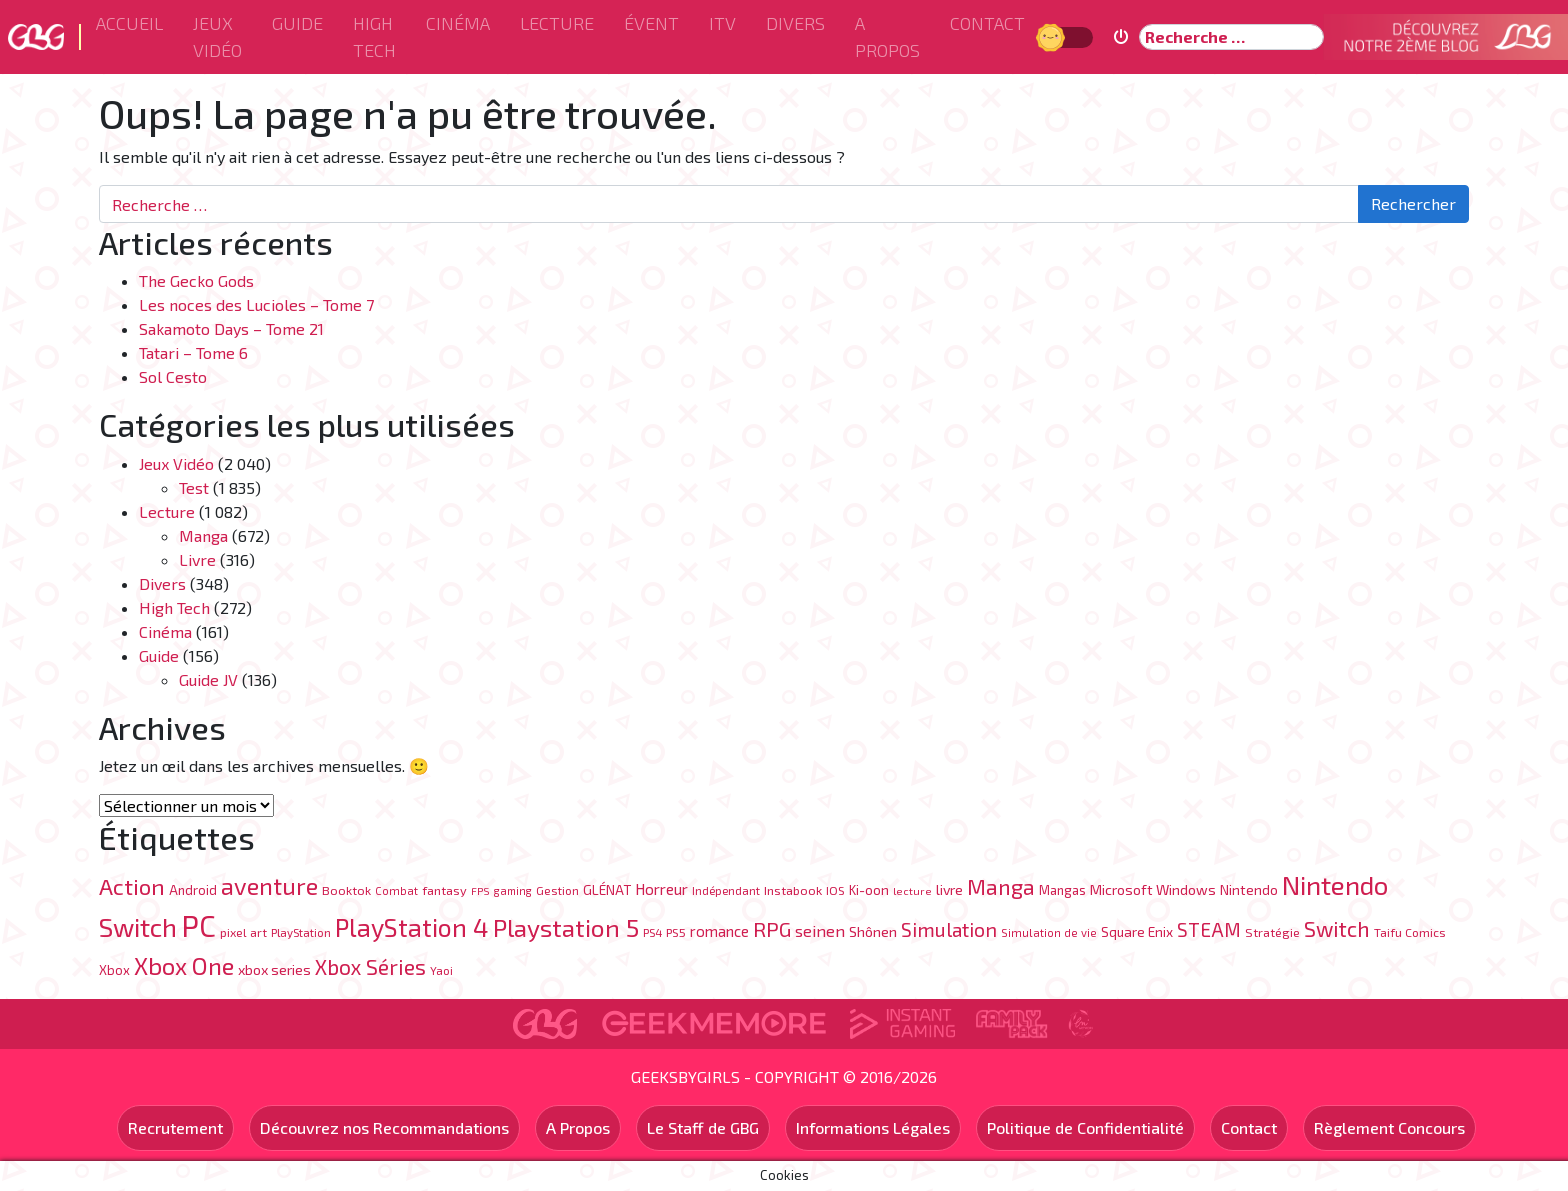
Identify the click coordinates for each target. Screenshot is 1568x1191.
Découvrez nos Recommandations (384, 1127)
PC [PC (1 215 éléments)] (198, 925)
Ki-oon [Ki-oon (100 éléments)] (869, 889)
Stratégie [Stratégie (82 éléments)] (1272, 932)
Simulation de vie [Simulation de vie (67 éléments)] (1049, 932)
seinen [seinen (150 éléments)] (820, 930)
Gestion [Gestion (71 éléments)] (557, 890)
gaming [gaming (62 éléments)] (513, 890)
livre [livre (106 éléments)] (949, 889)
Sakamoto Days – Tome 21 (231, 328)
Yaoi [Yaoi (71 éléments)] (441, 970)
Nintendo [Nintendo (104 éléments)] (1249, 889)
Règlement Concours (1389, 1127)
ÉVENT (651, 23)
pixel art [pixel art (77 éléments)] (243, 932)
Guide (297, 23)
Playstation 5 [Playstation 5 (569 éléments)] (566, 927)
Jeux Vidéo (217, 36)
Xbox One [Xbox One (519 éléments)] (184, 965)
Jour (1053, 36)
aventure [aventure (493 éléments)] (269, 885)
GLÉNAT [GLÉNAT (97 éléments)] (607, 889)
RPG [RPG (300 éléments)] (772, 928)
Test (194, 487)
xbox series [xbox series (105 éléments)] (274, 969)
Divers (795, 23)
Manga (203, 535)
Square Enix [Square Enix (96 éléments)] (1137, 931)
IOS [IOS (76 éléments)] (835, 890)
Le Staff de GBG (703, 1127)
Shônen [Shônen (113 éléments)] (873, 931)
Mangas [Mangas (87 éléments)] (1062, 890)
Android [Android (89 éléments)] (193, 890)
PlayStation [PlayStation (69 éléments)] (301, 932)
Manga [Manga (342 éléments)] (1001, 886)
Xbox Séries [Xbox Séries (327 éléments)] (370, 966)
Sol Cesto (173, 376)
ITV (722, 23)
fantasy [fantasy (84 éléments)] (444, 890)
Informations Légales (873, 1127)
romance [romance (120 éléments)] (719, 931)
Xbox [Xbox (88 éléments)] (114, 970)
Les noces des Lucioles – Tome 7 (256, 304)
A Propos (887, 36)
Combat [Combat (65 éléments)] (396, 890)
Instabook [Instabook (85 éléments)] (793, 890)
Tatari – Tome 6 (193, 352)
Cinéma (458, 23)
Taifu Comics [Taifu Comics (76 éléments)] (1410, 932)
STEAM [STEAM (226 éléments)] (1209, 929)
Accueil (129, 23)
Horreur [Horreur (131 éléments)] (661, 889)
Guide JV (208, 679)
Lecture (557, 23)
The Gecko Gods (196, 280)
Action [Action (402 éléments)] (132, 886)
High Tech (374, 36)
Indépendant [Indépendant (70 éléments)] (726, 890)
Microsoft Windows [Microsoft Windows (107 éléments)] (1153, 889)
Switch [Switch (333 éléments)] (1337, 928)
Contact (987, 23)
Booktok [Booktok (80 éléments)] (346, 890)
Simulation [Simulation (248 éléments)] (949, 929)
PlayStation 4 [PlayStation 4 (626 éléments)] (412, 927)
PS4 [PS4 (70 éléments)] (652, 932)
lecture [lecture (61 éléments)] (912, 890)
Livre (197, 559)
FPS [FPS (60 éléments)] (480, 890)
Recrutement (175, 1127)
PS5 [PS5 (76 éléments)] (676, 932)
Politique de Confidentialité (1085, 1127)
